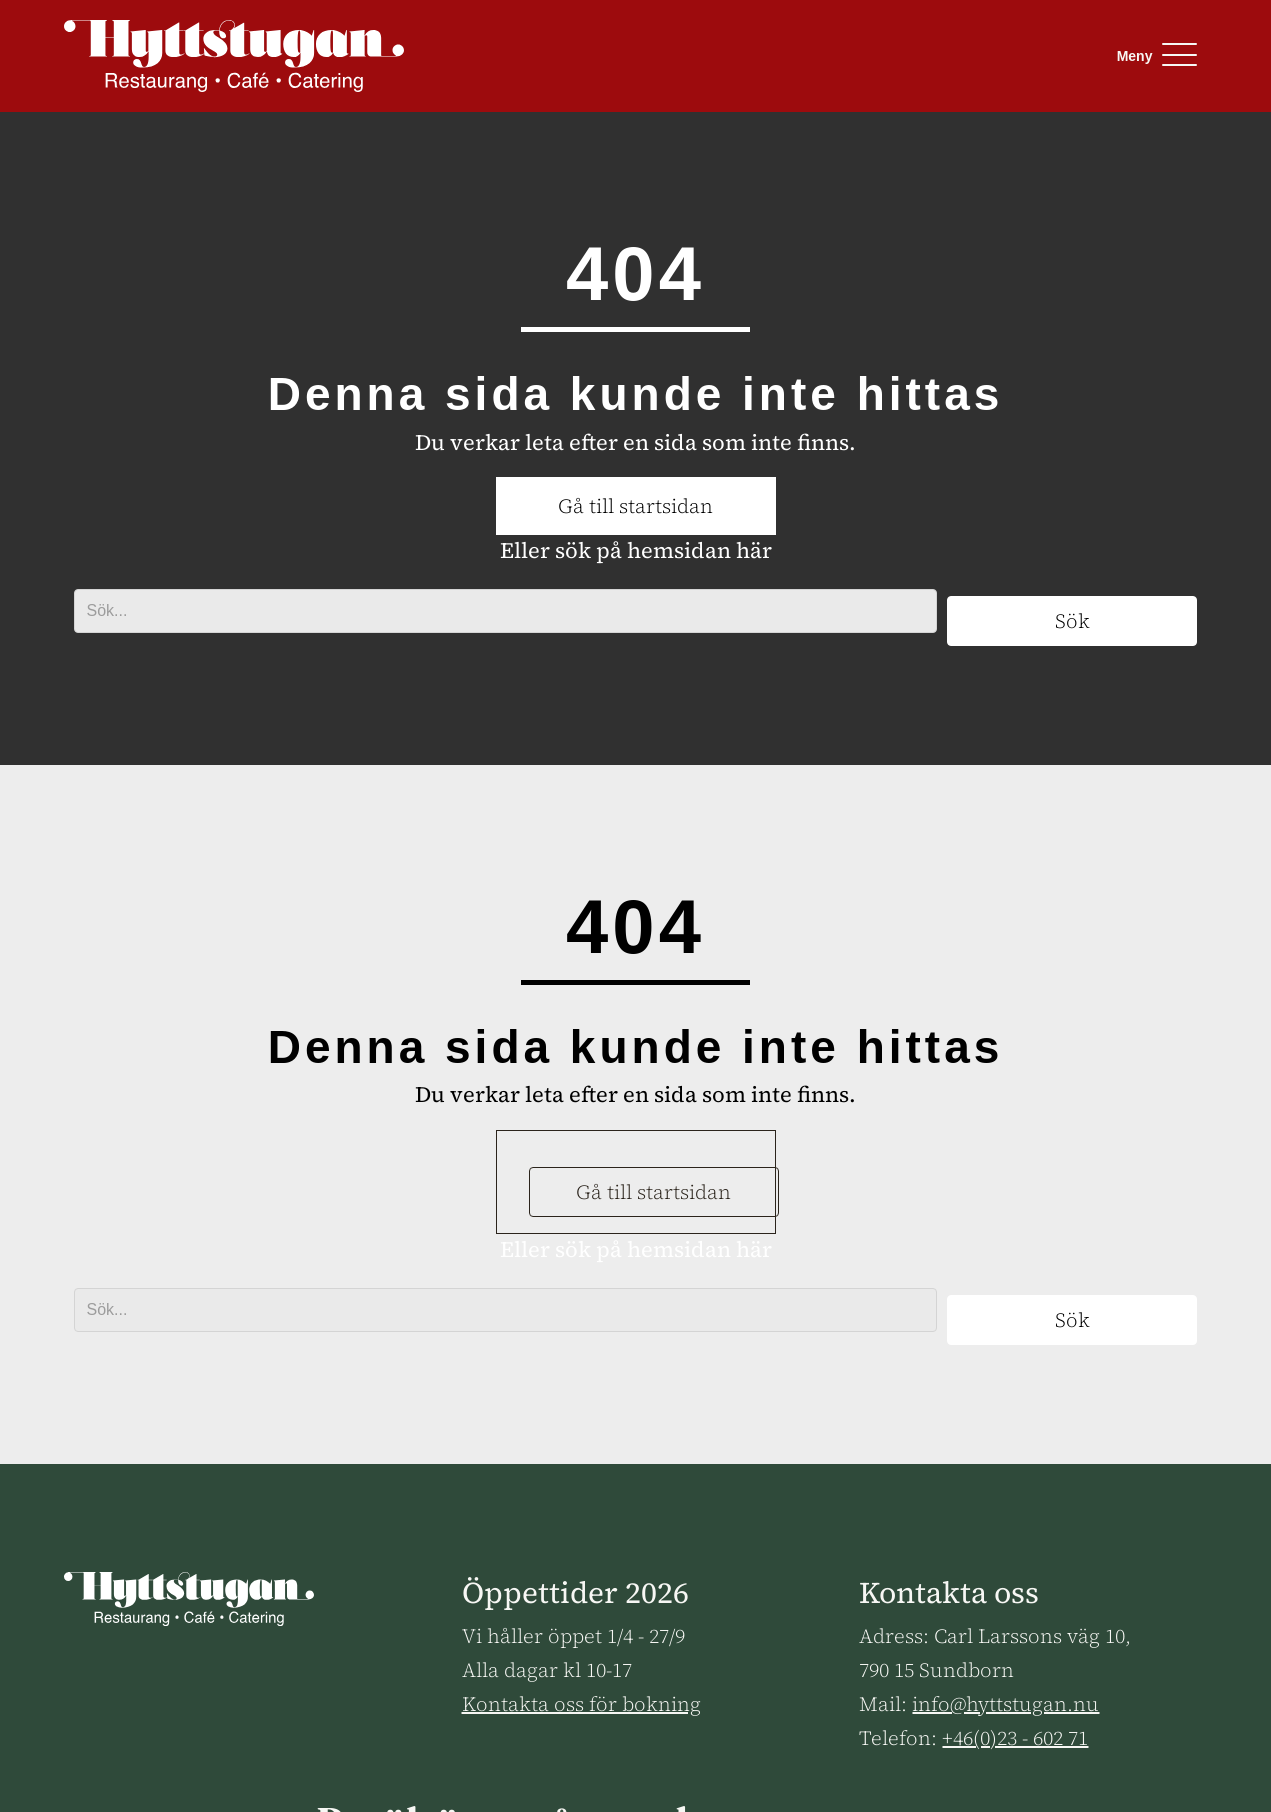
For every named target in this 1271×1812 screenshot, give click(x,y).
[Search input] (506, 611)
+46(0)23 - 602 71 (1015, 1738)
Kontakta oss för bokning (581, 1704)
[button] (1152, 55)
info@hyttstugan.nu (1005, 1704)
